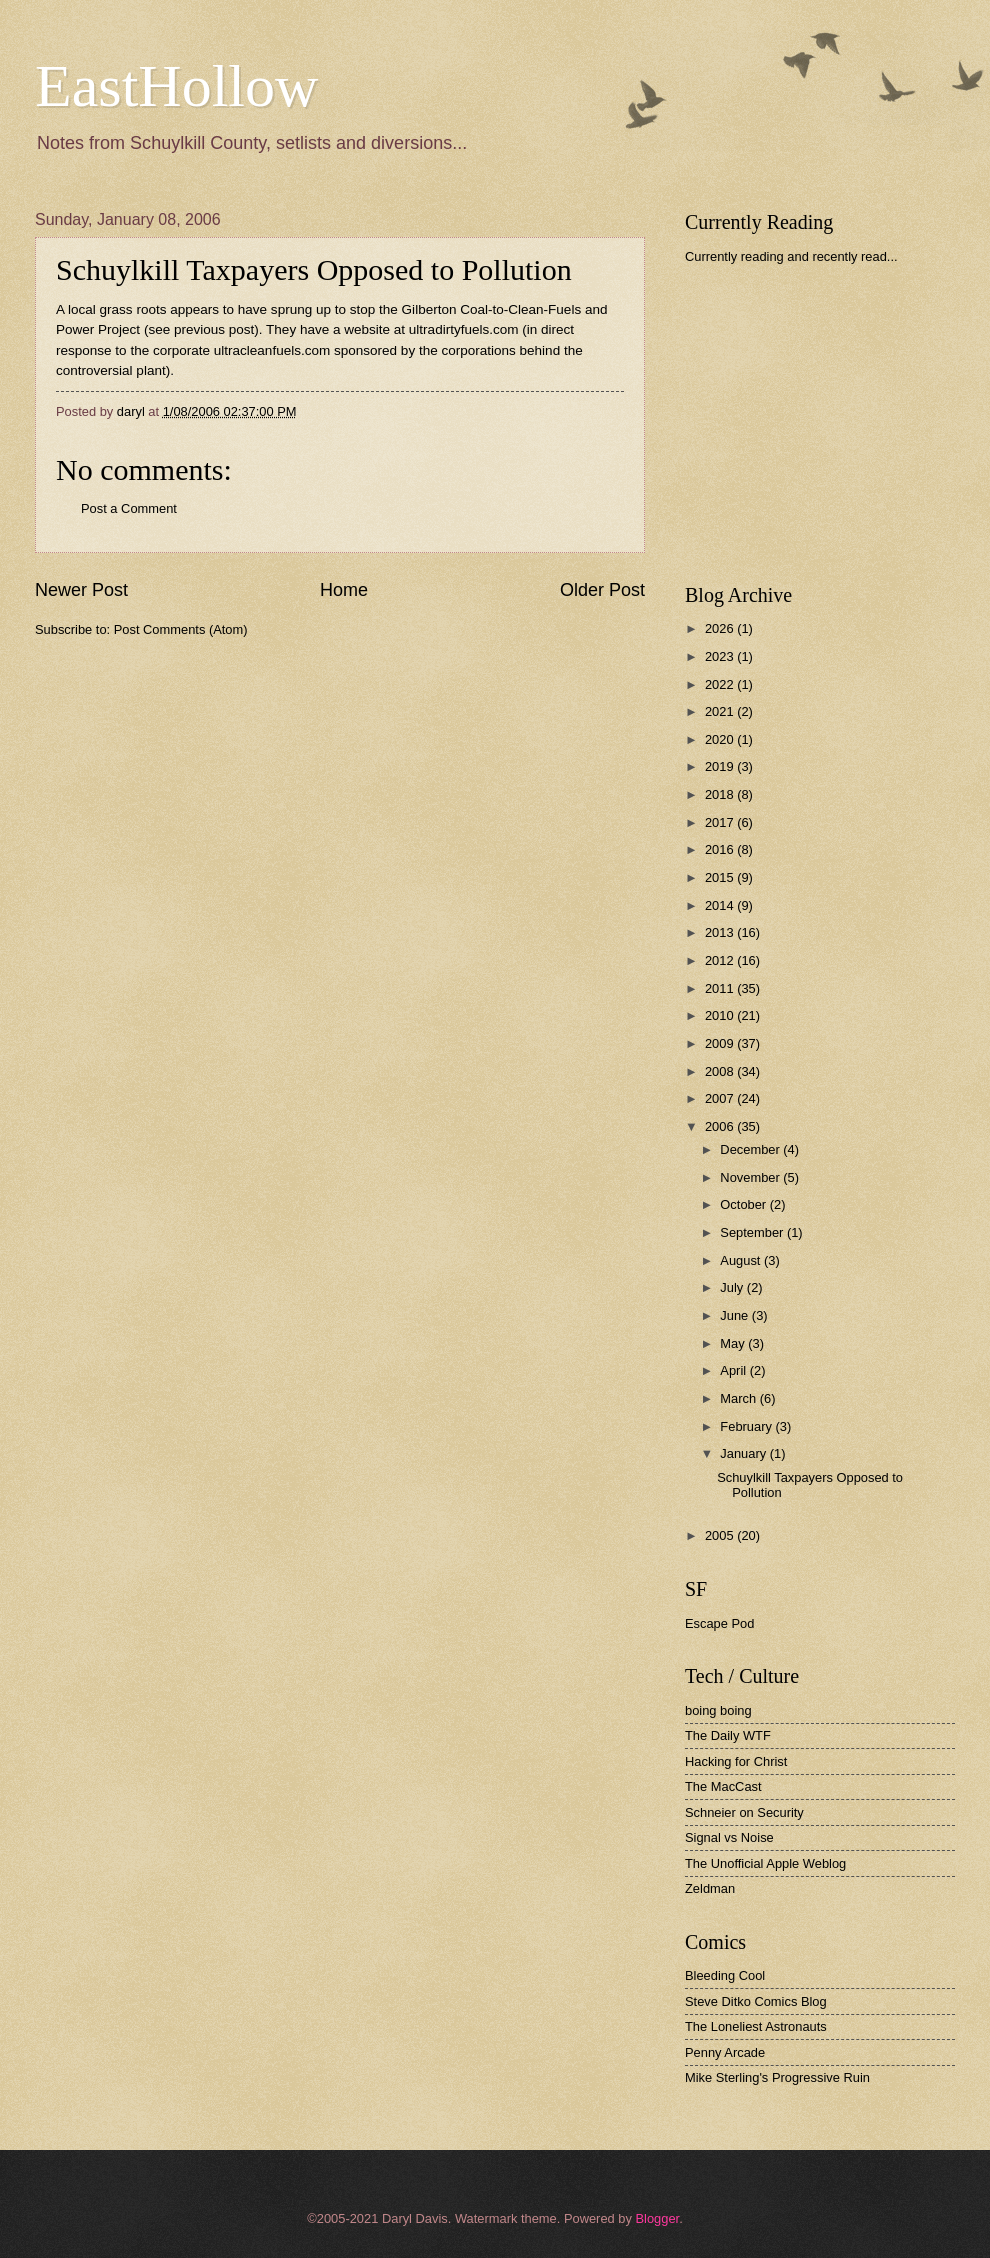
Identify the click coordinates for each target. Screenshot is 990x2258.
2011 (721, 988)
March (739, 1398)
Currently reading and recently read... (791, 256)
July (733, 1287)
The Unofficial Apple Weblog (765, 1863)
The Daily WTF (728, 1735)
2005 (721, 1535)
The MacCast (723, 1786)
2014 (721, 905)
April (734, 1370)
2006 (721, 1126)
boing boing (718, 1710)
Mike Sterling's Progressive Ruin (777, 2077)
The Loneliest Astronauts (756, 2026)
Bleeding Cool (725, 1975)
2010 (721, 1015)
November (751, 1177)
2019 (721, 766)
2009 (721, 1043)
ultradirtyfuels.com (464, 329)
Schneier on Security (744, 1812)
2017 (721, 822)
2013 (721, 932)
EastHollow (176, 86)
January (744, 1453)
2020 (721, 739)
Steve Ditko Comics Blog (756, 2001)
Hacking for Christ (736, 1761)
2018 (721, 794)
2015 (721, 877)
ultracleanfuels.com (272, 350)
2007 (721, 1098)
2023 (721, 656)
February (747, 1426)
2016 (721, 849)
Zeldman (710, 1888)
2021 (721, 711)
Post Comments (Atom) (181, 629)
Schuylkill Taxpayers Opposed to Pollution (314, 269)
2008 (721, 1071)
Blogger (657, 2218)
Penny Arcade (725, 2052)
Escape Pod (719, 1623)
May (734, 1343)
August (742, 1260)
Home (344, 590)
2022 (721, 684)
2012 (721, 960)
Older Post (602, 590)
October (744, 1204)
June (736, 1315)
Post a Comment (129, 508)
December (751, 1149)
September (753, 1232)
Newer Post (81, 590)
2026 (721, 628)
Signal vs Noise (729, 1837)
